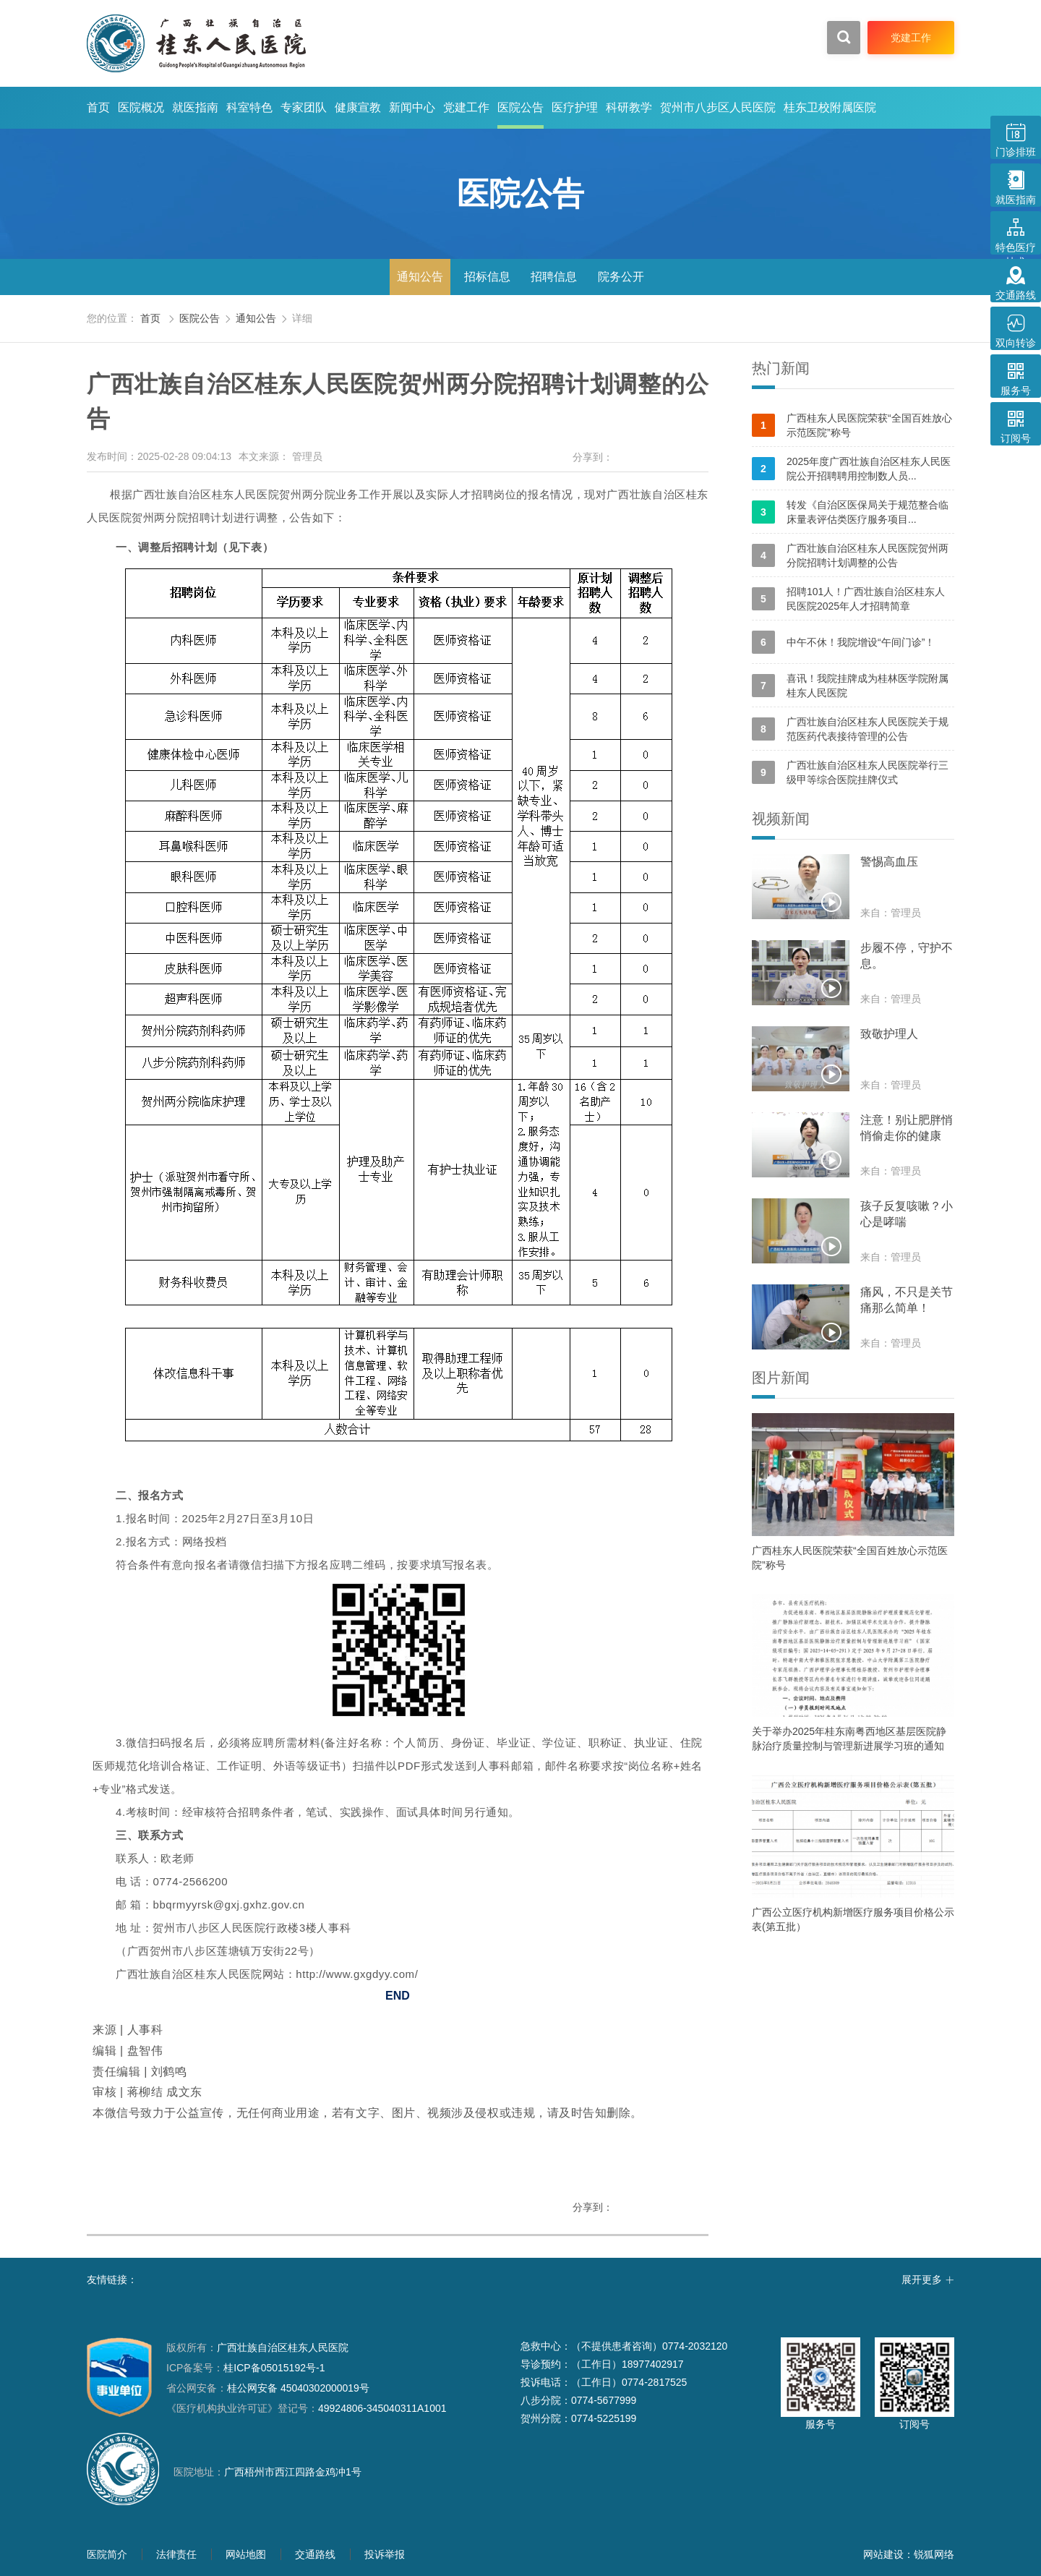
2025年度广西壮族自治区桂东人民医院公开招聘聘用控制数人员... (851, 469)
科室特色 (249, 107)
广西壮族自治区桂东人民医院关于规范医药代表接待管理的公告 (850, 729)
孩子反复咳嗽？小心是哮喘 (906, 1214)
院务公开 (621, 276)
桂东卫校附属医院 (830, 107)
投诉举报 (384, 2554)
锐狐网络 (934, 2554)
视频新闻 (781, 818)
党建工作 (466, 107)
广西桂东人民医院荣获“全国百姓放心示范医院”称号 (852, 425)
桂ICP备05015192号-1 (274, 2368)
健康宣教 (358, 107)
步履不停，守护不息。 (906, 956)
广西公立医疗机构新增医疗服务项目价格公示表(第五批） (853, 1919)
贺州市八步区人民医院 (718, 107)
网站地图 (246, 2554)
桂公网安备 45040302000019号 (267, 2388)
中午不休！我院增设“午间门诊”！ (843, 642)
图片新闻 (781, 1377)
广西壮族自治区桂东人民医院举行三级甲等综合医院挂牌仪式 (850, 772)
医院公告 (520, 107)
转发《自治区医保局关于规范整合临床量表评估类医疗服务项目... (850, 512)
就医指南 (195, 107)
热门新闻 (781, 368)
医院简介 (107, 2554)
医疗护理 (575, 107)
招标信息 (487, 276)
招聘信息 (554, 276)
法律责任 (176, 2554)
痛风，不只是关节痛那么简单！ (906, 1300)
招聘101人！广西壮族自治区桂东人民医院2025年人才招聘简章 (848, 599)
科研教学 (629, 107)
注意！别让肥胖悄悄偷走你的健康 (906, 1128)
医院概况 (141, 107)
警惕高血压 (889, 862)
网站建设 (883, 2554)
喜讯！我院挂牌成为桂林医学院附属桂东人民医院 (850, 686)
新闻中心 (412, 107)
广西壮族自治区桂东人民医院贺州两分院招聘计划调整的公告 (850, 555)
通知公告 (420, 276)
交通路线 (315, 2554)
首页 (98, 107)
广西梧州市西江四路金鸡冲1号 (292, 2472)
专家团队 (303, 107)
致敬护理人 (889, 1034)
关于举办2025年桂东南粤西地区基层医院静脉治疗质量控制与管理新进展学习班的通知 (849, 1739)
